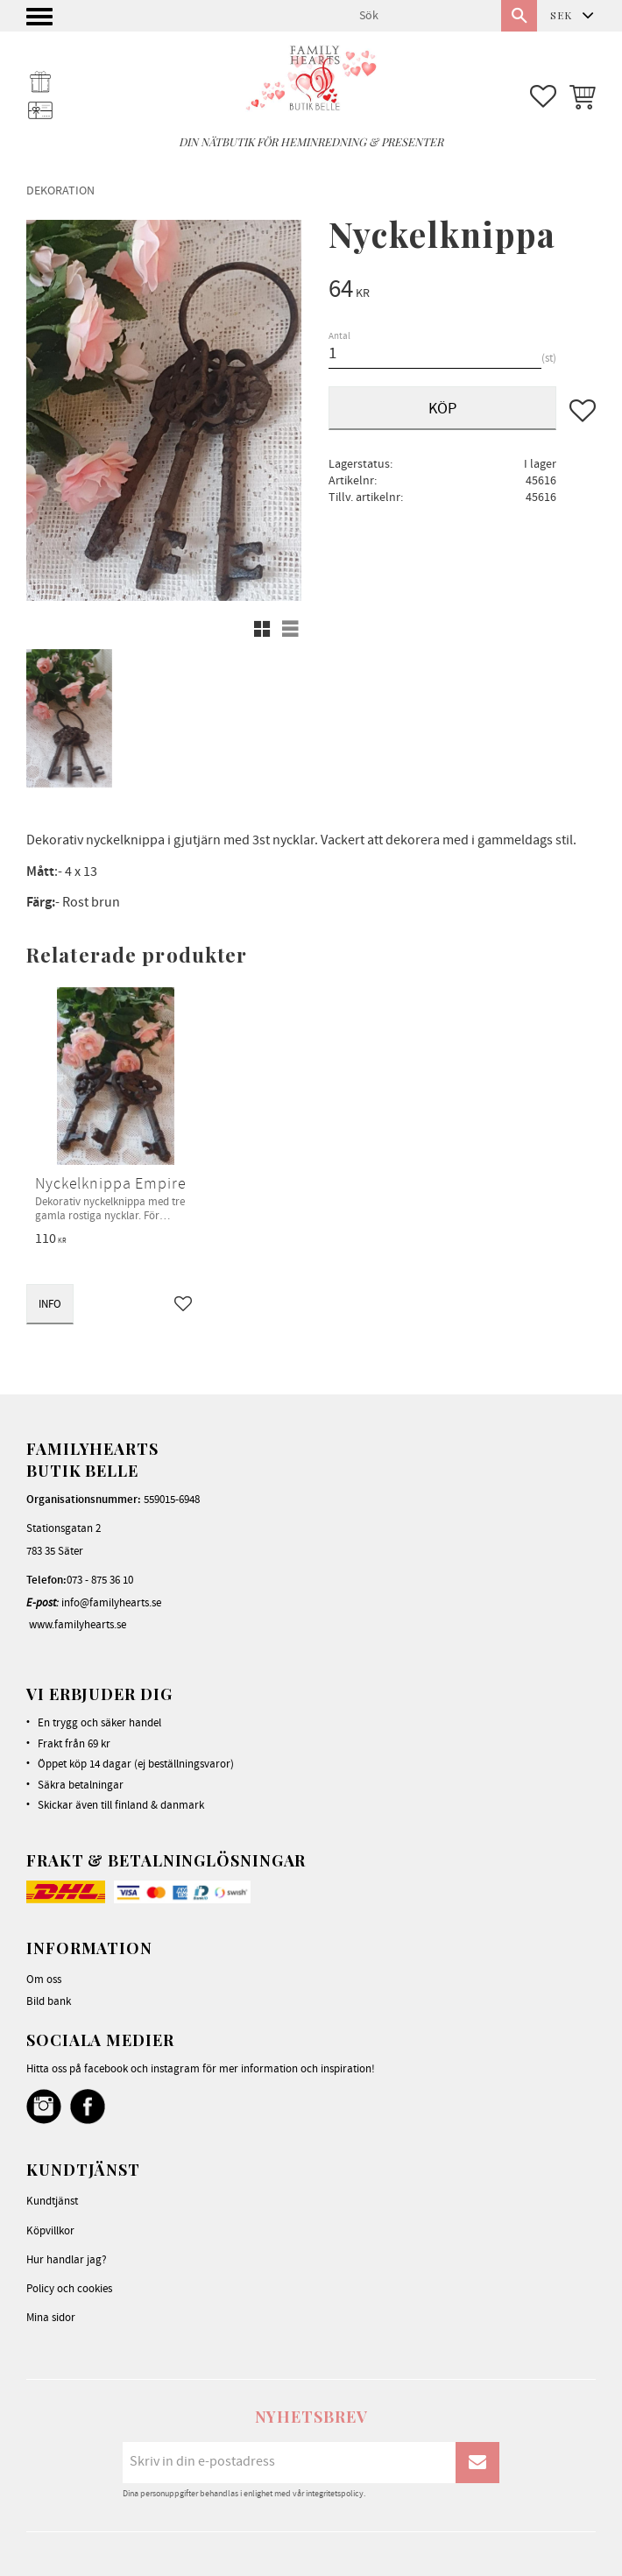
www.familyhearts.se (77, 1625)
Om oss (43, 1980)
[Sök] (519, 16)
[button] (41, 21)
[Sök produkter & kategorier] (423, 16)
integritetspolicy (335, 2493)
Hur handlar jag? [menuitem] (66, 2260)
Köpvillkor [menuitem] (50, 2231)
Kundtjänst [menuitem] (52, 2201)
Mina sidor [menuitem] (50, 2318)
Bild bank (48, 2001)
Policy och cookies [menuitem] (69, 2289)
